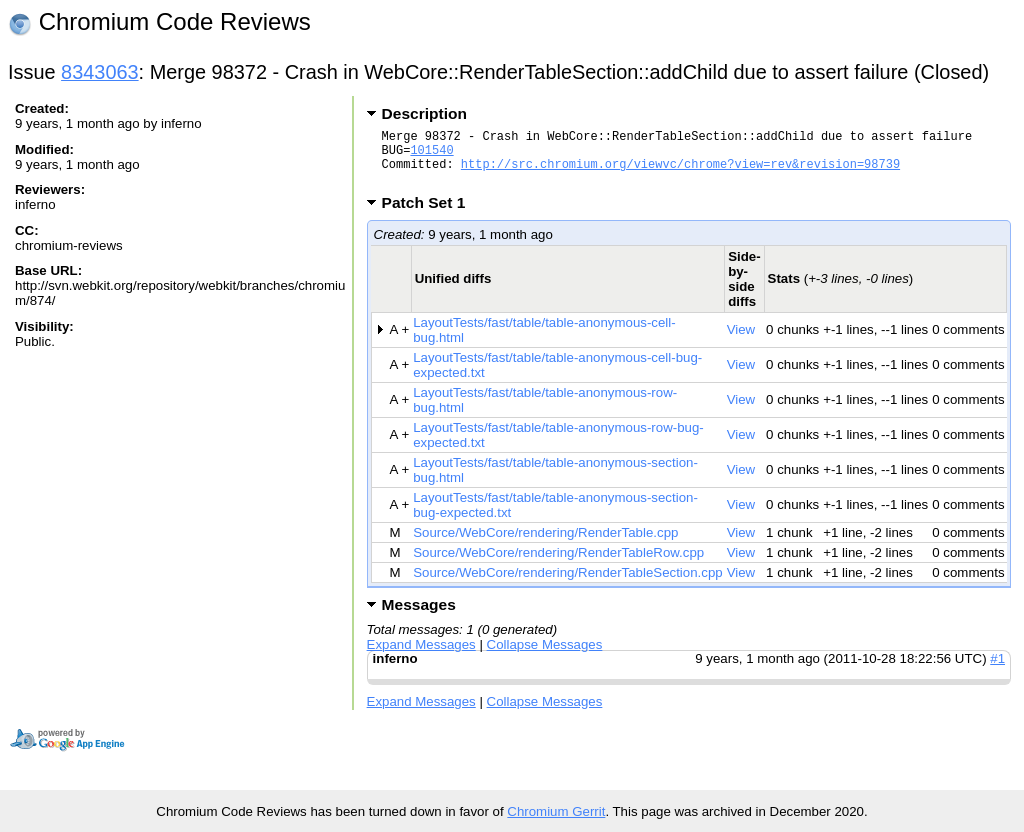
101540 (431, 155)
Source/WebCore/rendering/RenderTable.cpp (545, 544)
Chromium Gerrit (556, 811)
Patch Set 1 (430, 214)
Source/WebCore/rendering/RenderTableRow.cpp (558, 564)
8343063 (100, 72)
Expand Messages (421, 656)
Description (424, 113)
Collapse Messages (545, 656)
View (741, 341)
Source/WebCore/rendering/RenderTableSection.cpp (567, 584)
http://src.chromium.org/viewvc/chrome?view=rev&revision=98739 (680, 172)
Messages (419, 616)
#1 (997, 670)
